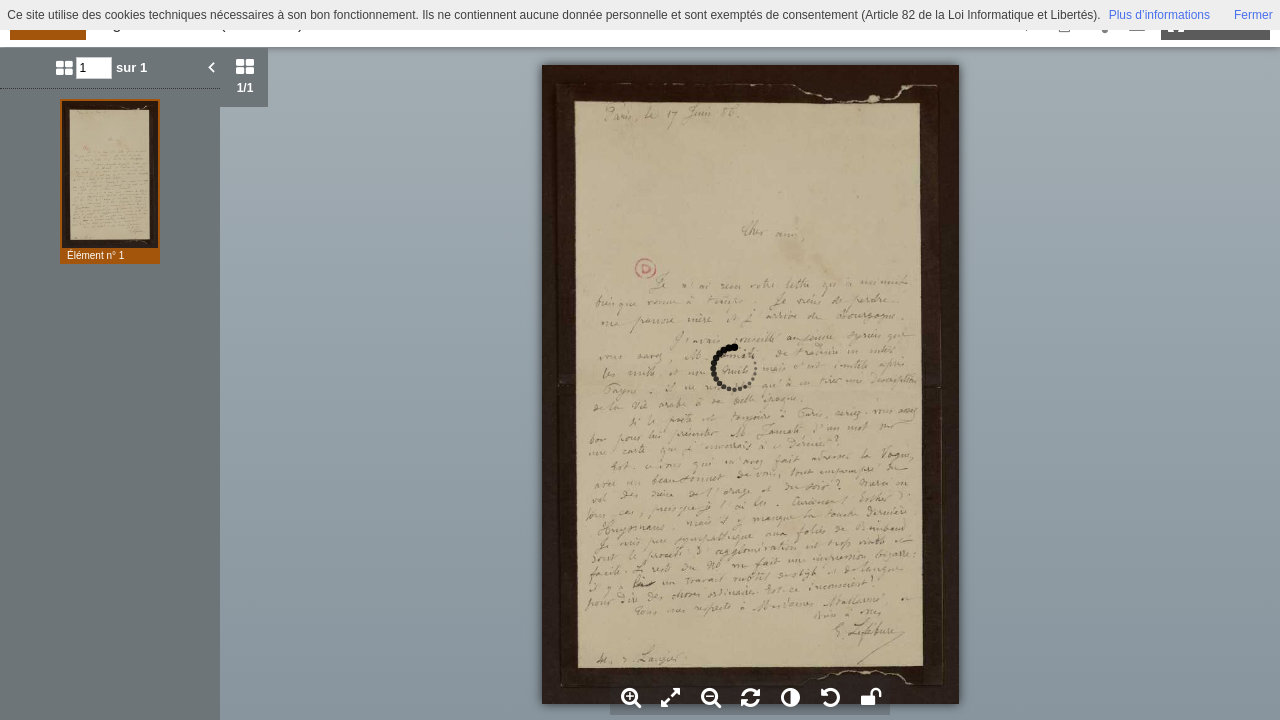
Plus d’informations (1159, 15)
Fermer (1253, 15)
